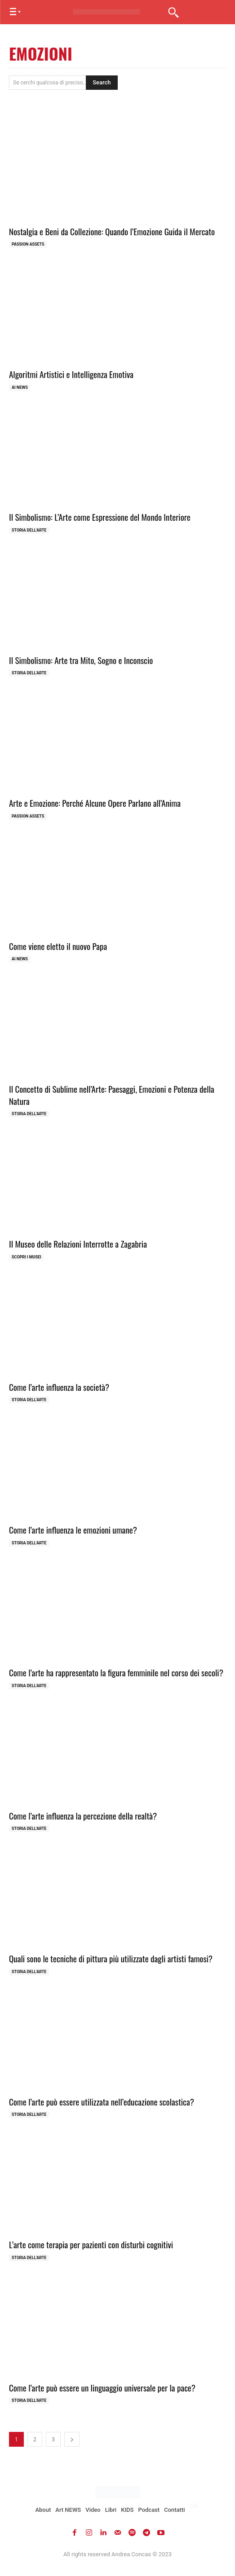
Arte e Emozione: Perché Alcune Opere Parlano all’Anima (95, 802)
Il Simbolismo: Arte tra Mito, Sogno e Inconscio (81, 660)
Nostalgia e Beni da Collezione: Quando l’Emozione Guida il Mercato (112, 231)
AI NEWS (20, 387)
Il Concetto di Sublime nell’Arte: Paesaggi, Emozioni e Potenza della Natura (111, 1094)
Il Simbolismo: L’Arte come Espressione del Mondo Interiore (100, 516)
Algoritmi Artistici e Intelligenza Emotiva (71, 374)
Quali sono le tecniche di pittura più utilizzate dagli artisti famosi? (111, 1958)
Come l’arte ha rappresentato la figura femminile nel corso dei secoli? (116, 1672)
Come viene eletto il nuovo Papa (58, 946)
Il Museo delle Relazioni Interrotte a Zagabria (78, 1243)
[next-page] (72, 2439)
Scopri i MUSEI (26, 1257)
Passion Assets (28, 244)
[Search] (101, 82)
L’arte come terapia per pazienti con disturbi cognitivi (91, 2244)
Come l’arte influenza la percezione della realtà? (83, 1815)
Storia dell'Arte (29, 530)
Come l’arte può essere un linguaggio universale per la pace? (102, 2387)
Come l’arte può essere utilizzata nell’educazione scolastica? (101, 2101)
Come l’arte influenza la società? (59, 1386)
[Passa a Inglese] (195, 2506)
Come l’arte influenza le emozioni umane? (73, 1529)
